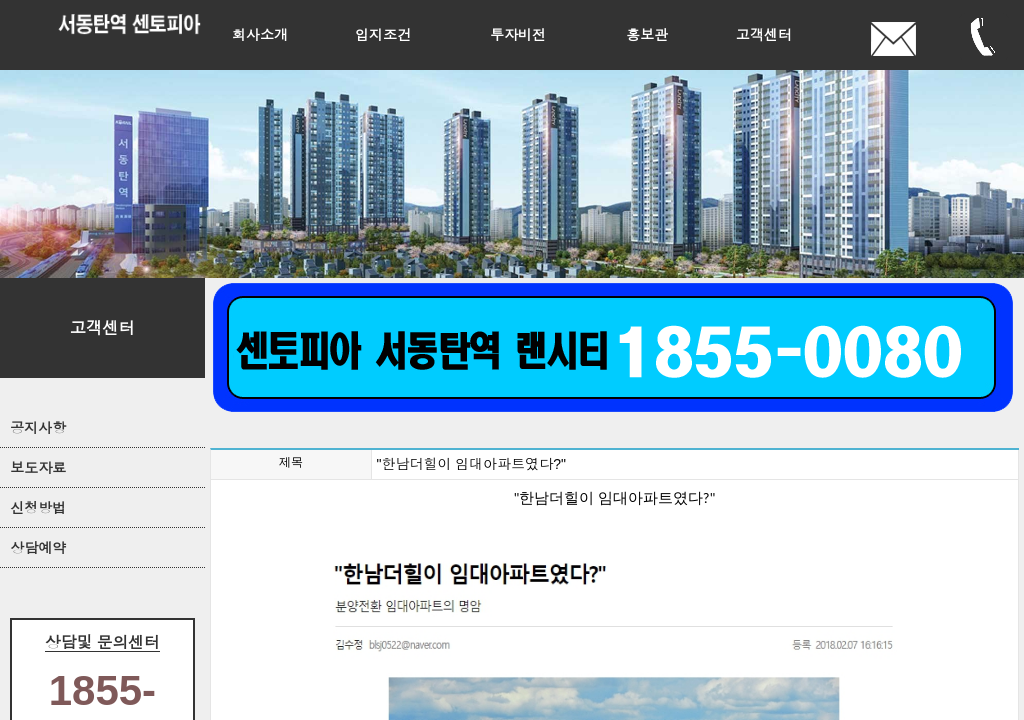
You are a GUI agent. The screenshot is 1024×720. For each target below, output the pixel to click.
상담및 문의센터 (102, 642)
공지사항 (38, 428)
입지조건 (383, 35)
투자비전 (518, 35)
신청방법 (38, 508)
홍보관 (647, 35)
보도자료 (38, 468)
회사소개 (260, 35)
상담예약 (38, 548)
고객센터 (764, 35)
